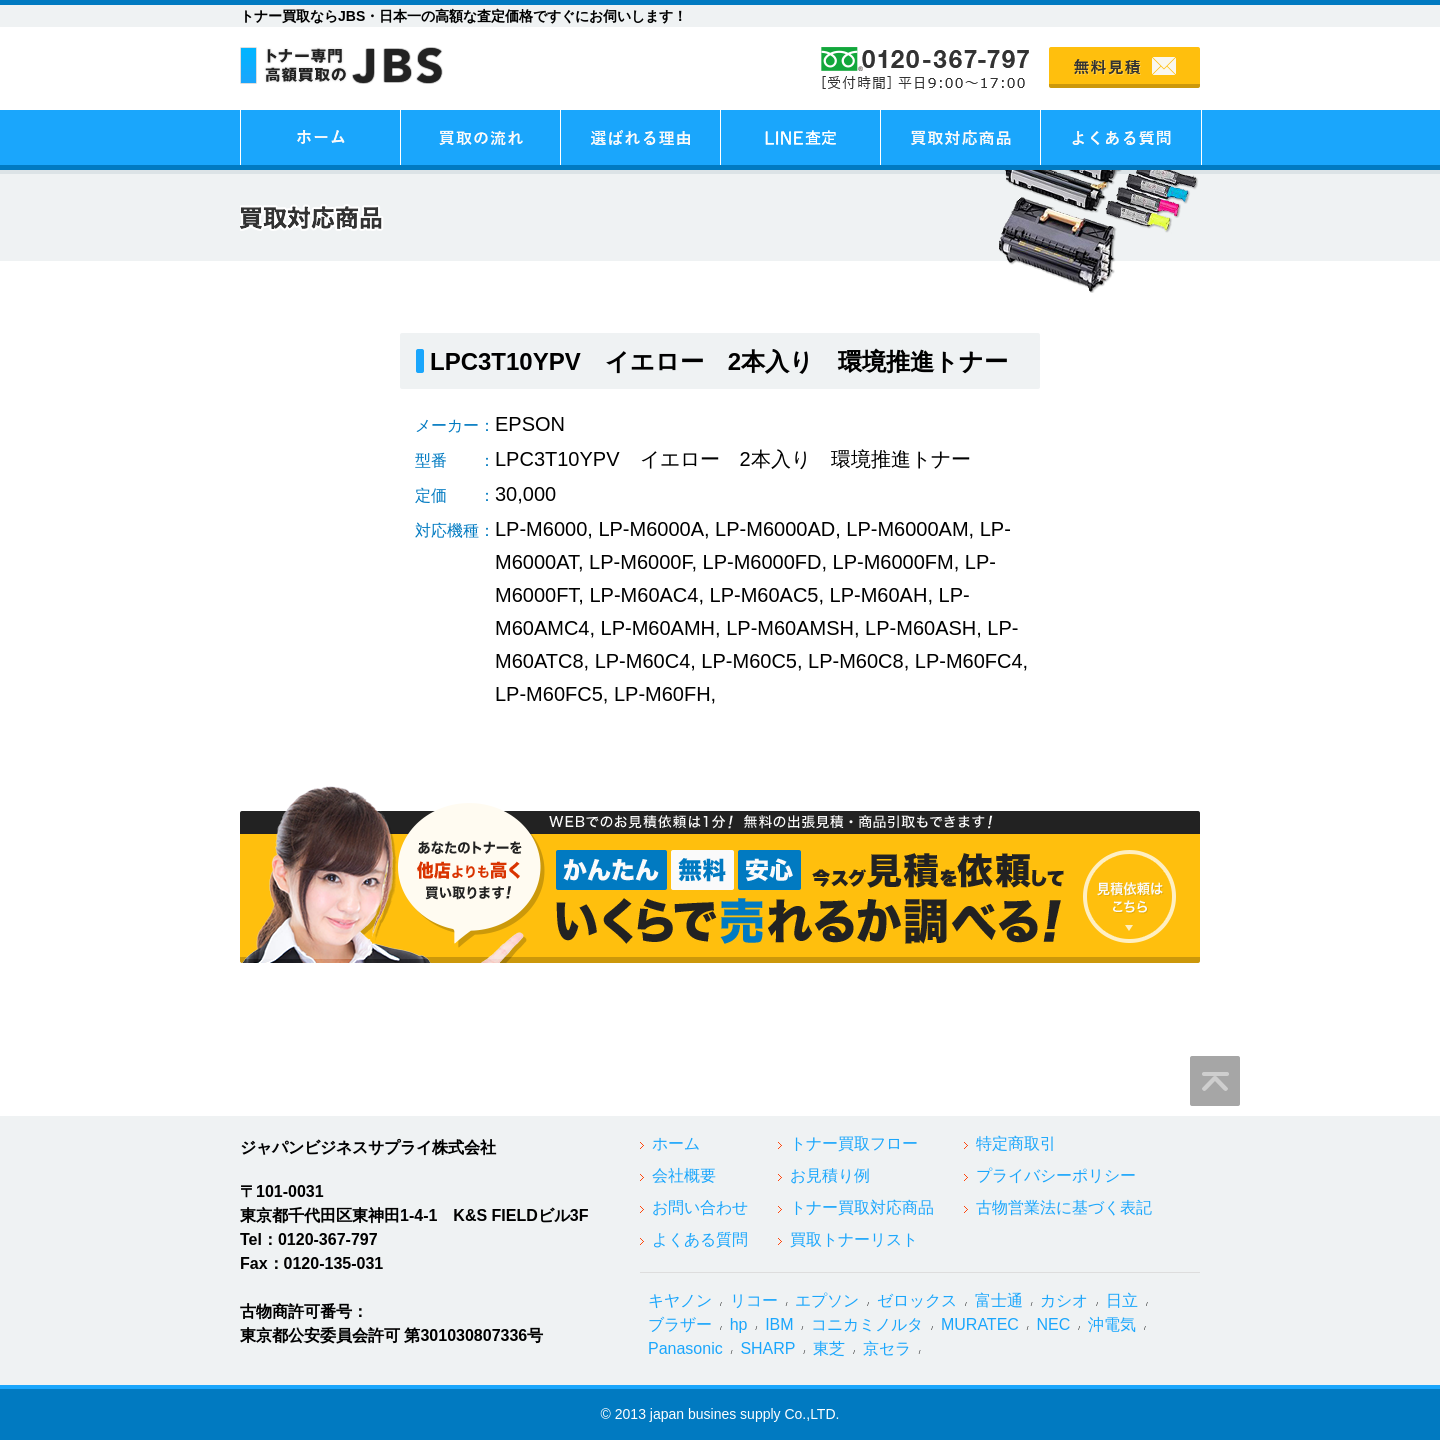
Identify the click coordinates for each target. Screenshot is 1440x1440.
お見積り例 (830, 1175)
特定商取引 (1016, 1143)
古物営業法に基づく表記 (1064, 1207)
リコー (754, 1300)
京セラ (887, 1348)
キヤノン (680, 1300)
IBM (779, 1324)
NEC (1054, 1324)
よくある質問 (700, 1239)
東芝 (829, 1348)
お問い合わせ (700, 1207)
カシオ (1064, 1300)
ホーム (676, 1143)
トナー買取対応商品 (862, 1207)
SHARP (767, 1348)
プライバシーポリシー (1056, 1175)
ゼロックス (917, 1300)
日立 (1122, 1300)
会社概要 (684, 1175)
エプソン (827, 1300)
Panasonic (685, 1348)
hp (739, 1324)
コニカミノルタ (867, 1324)
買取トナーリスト (854, 1239)
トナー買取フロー (854, 1143)
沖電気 (1112, 1324)
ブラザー (680, 1324)
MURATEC (980, 1324)
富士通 (999, 1300)
